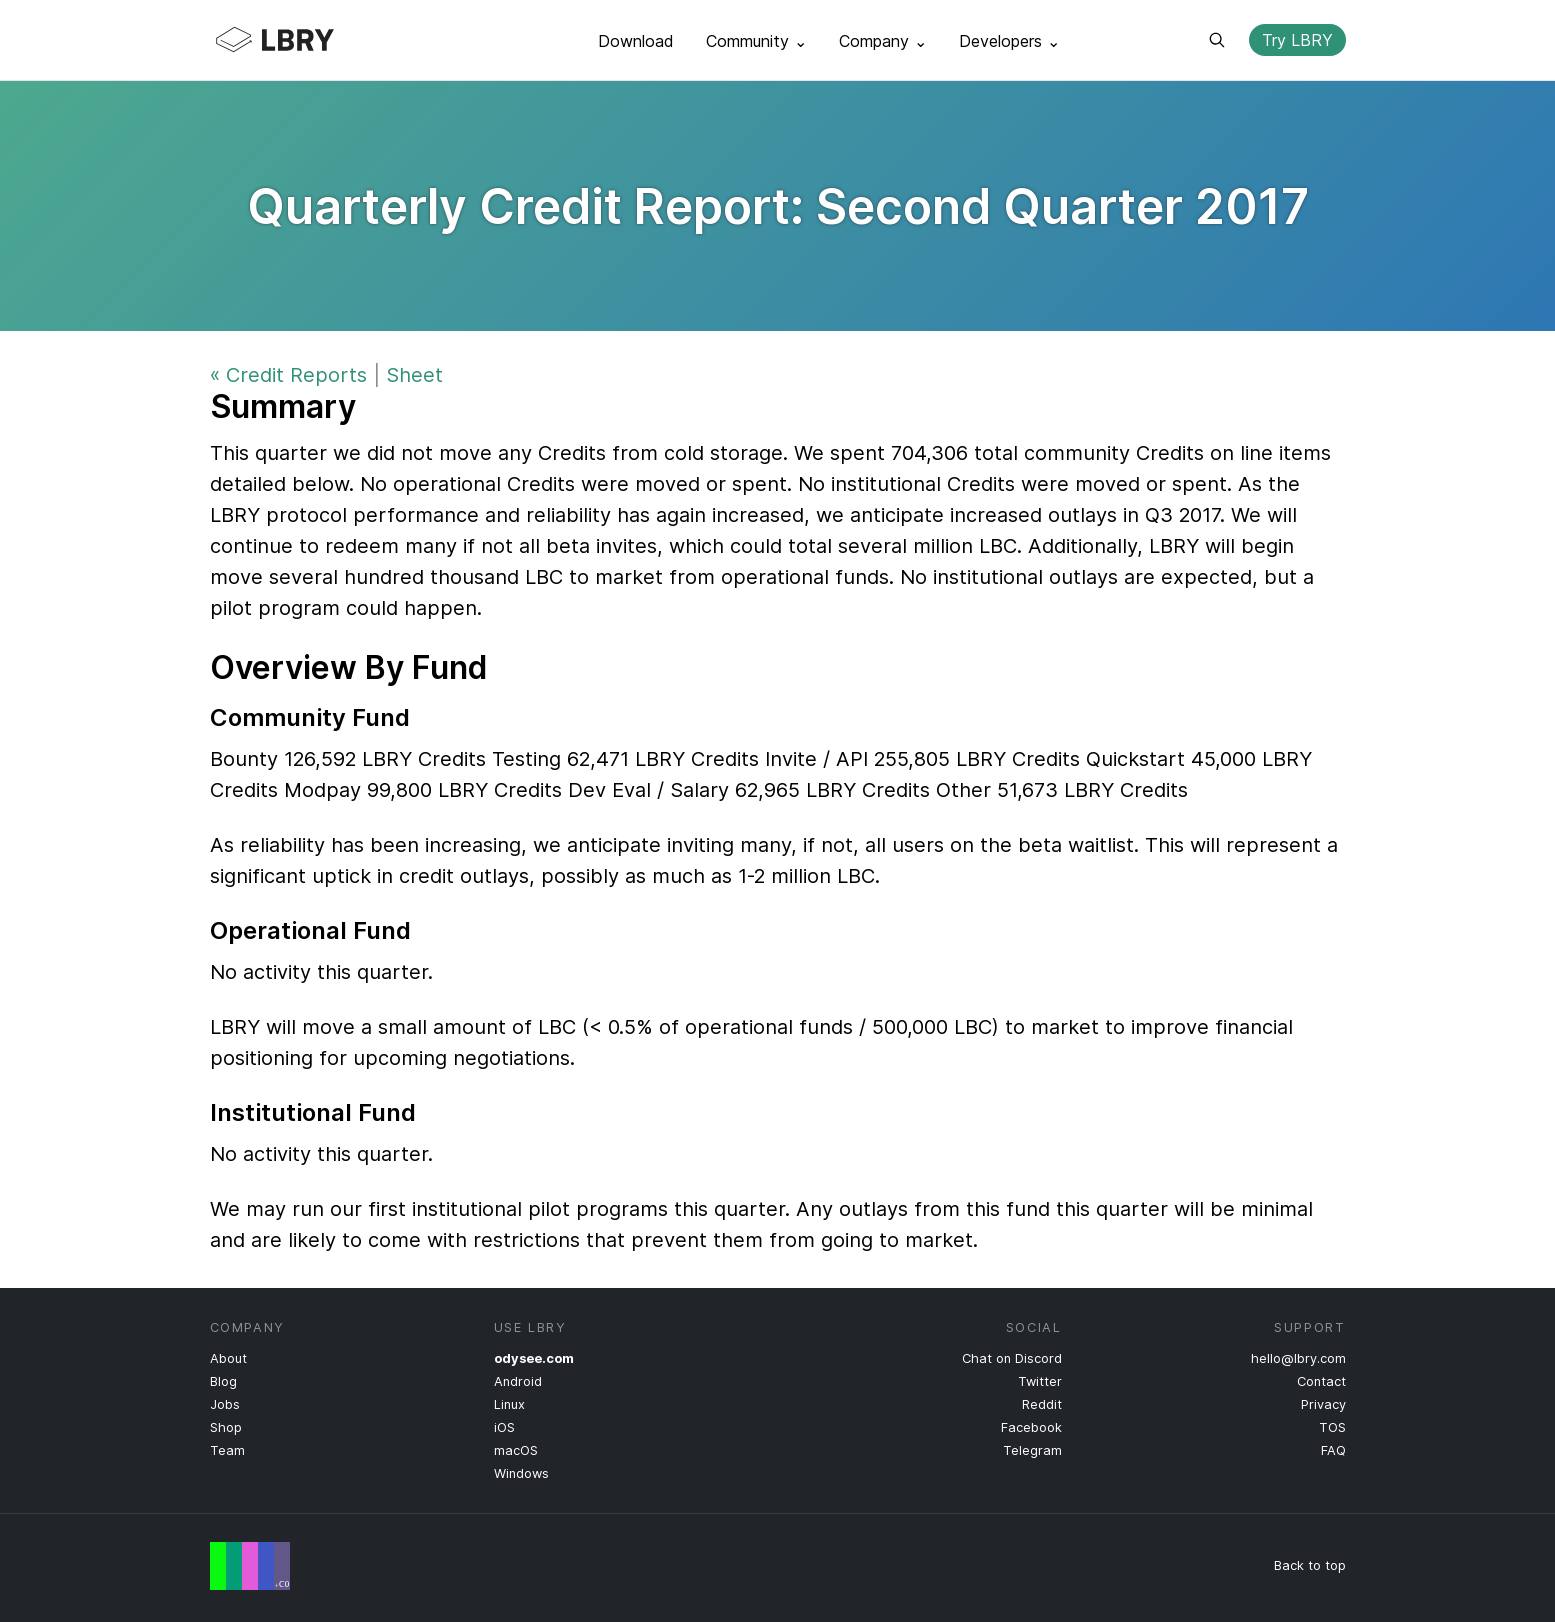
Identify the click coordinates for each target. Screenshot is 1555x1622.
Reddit (1042, 1404)
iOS (504, 1427)
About (228, 1358)
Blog (223, 1381)
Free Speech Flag (250, 1566)
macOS (516, 1450)
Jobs (225, 1404)
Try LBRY (1297, 40)
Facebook (1031, 1427)
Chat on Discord (1012, 1358)
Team (227, 1450)
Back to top (1310, 1565)
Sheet (414, 375)
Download (636, 41)
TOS (1332, 1427)
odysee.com (534, 1358)
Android (518, 1381)
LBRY (314, 40)
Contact (1321, 1381)
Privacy (1323, 1404)
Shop (226, 1427)
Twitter (1040, 1381)
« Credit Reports (288, 375)
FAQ (1333, 1450)
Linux (509, 1404)
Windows (521, 1473)
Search (1217, 40)
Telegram (1032, 1450)
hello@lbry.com (1298, 1358)
